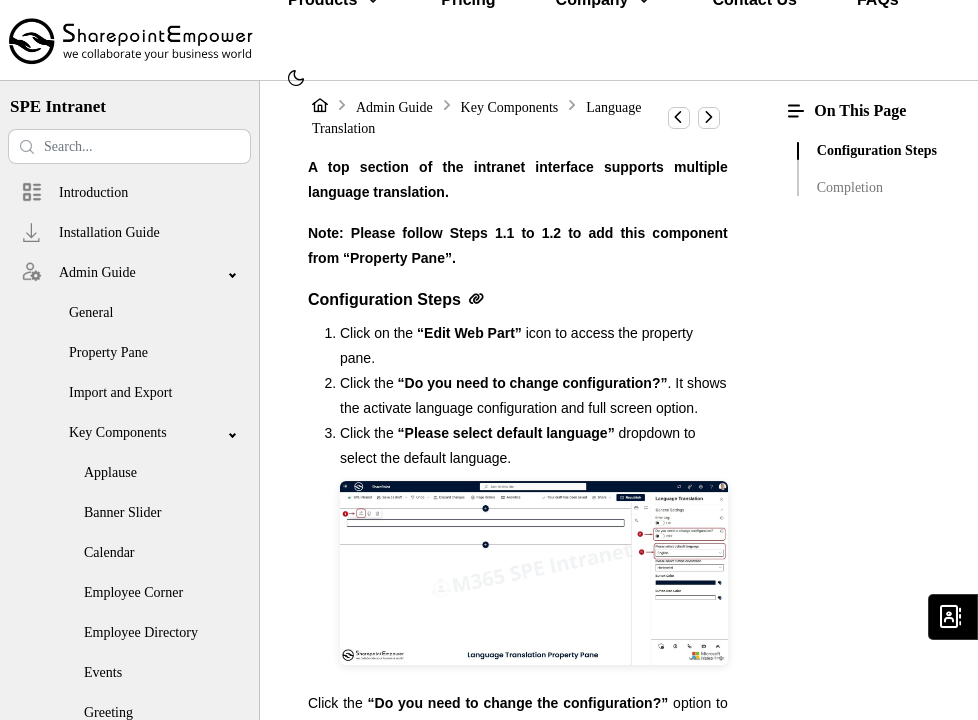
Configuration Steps (877, 150)
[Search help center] (129, 146)
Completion (850, 187)
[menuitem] (296, 80)
